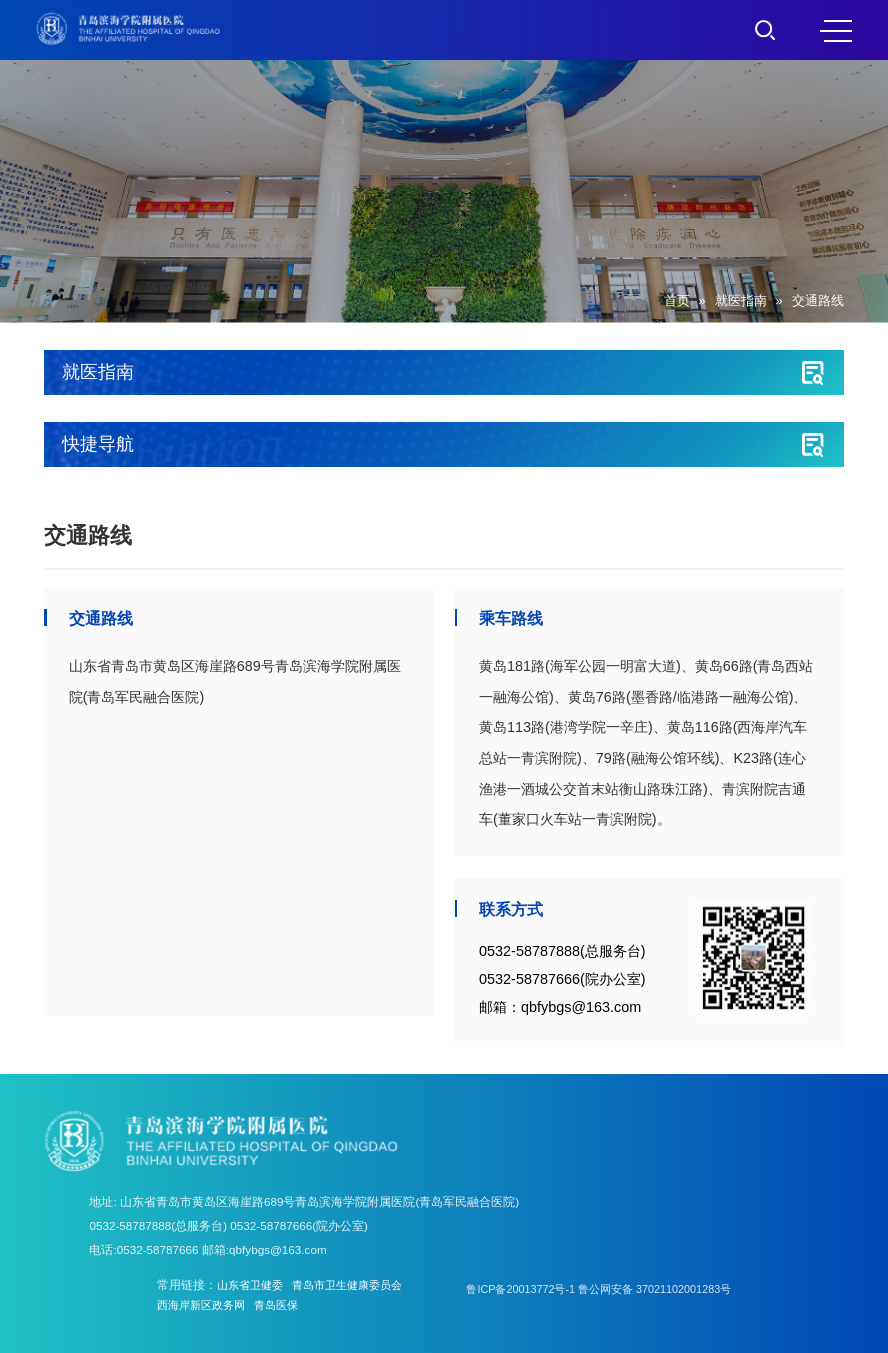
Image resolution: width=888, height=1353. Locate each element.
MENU (836, 31)
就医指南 (741, 301)
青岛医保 (286, 1304)
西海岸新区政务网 (205, 1304)
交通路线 (818, 301)
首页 (677, 301)
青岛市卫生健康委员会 (358, 1284)
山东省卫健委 (253, 1284)
